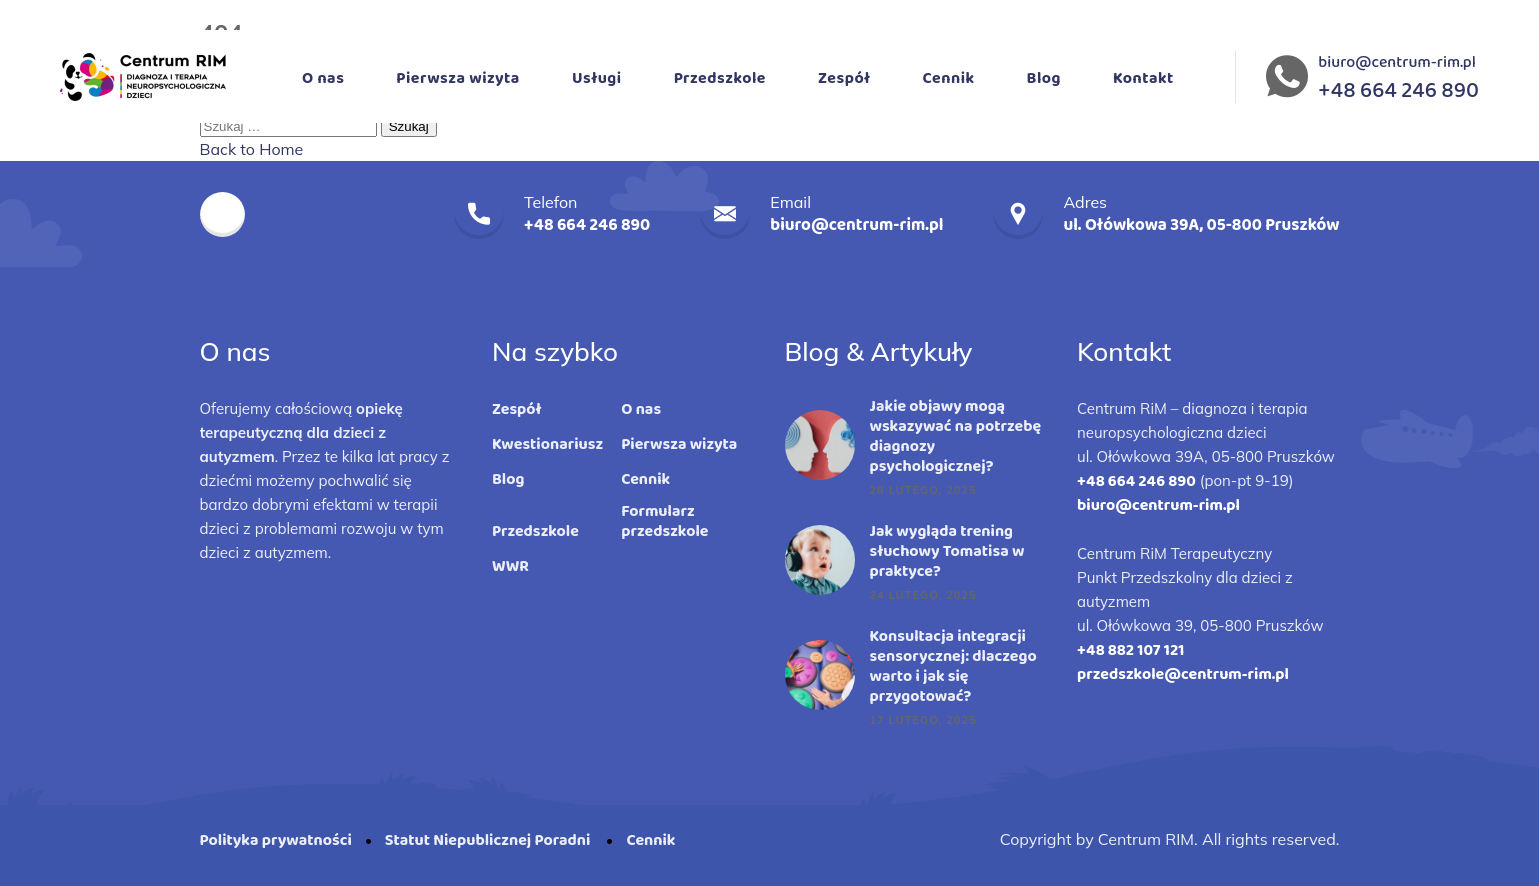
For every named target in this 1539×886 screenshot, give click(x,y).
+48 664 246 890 (1136, 481)
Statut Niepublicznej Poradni (489, 840)
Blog (1044, 78)
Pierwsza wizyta (458, 78)
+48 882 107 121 (1130, 650)
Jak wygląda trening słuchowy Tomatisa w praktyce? (947, 552)
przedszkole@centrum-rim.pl (1183, 674)
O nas (323, 78)
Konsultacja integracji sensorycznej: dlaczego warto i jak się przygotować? (953, 667)
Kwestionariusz (547, 445)
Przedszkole (720, 78)
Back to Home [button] (252, 149)
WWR (510, 567)
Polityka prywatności (276, 840)
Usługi (597, 78)
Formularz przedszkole (664, 522)
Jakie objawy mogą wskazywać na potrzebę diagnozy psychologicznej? (956, 437)
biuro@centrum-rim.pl (1397, 63)
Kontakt (1143, 78)
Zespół (844, 78)
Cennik (949, 78)
